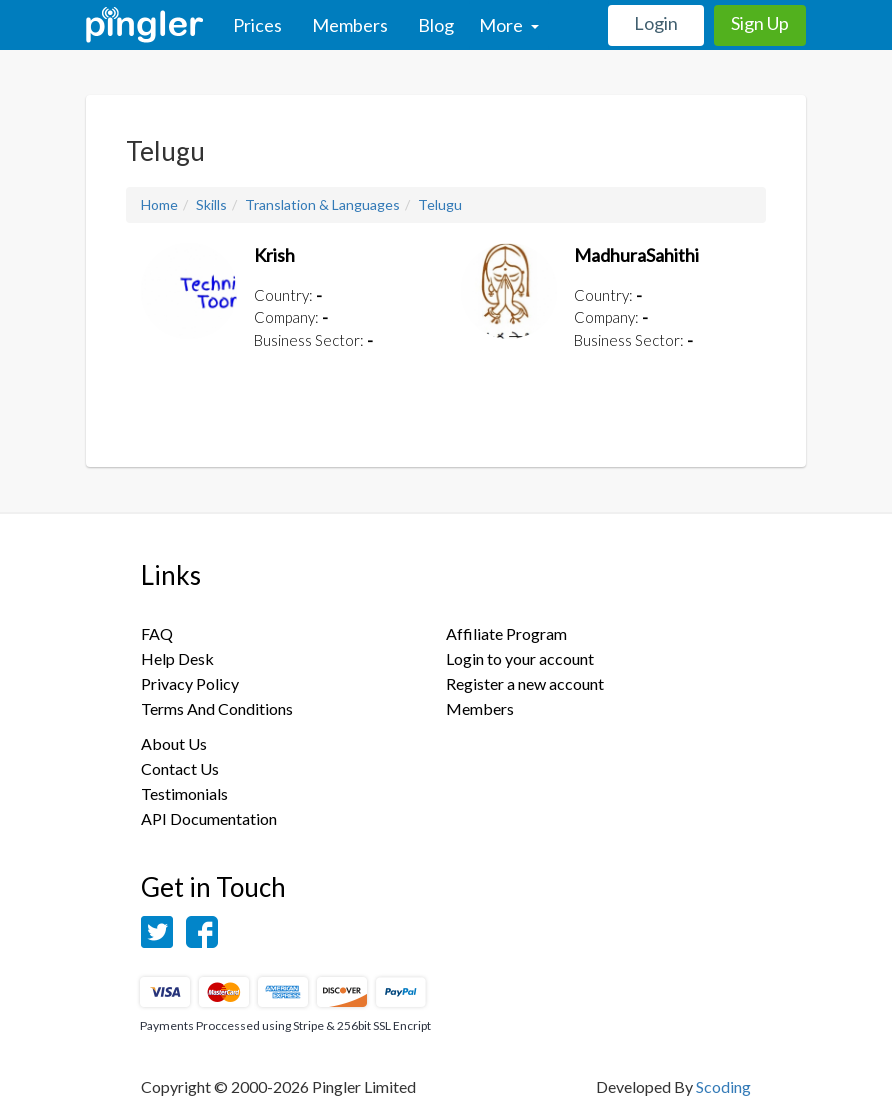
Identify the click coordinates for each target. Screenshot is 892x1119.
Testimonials (184, 793)
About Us (174, 743)
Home (159, 204)
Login (656, 23)
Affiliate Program (506, 633)
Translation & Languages (322, 204)
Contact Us (180, 768)
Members (350, 25)
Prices (257, 25)
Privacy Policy (190, 683)
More (509, 25)
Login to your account (520, 658)
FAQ (157, 633)
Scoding (723, 1086)
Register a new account (525, 683)
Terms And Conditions (217, 708)
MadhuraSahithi (636, 255)
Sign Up (760, 23)
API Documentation (209, 818)
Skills (211, 204)
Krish (274, 255)
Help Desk (177, 658)
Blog (436, 25)
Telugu (440, 204)
